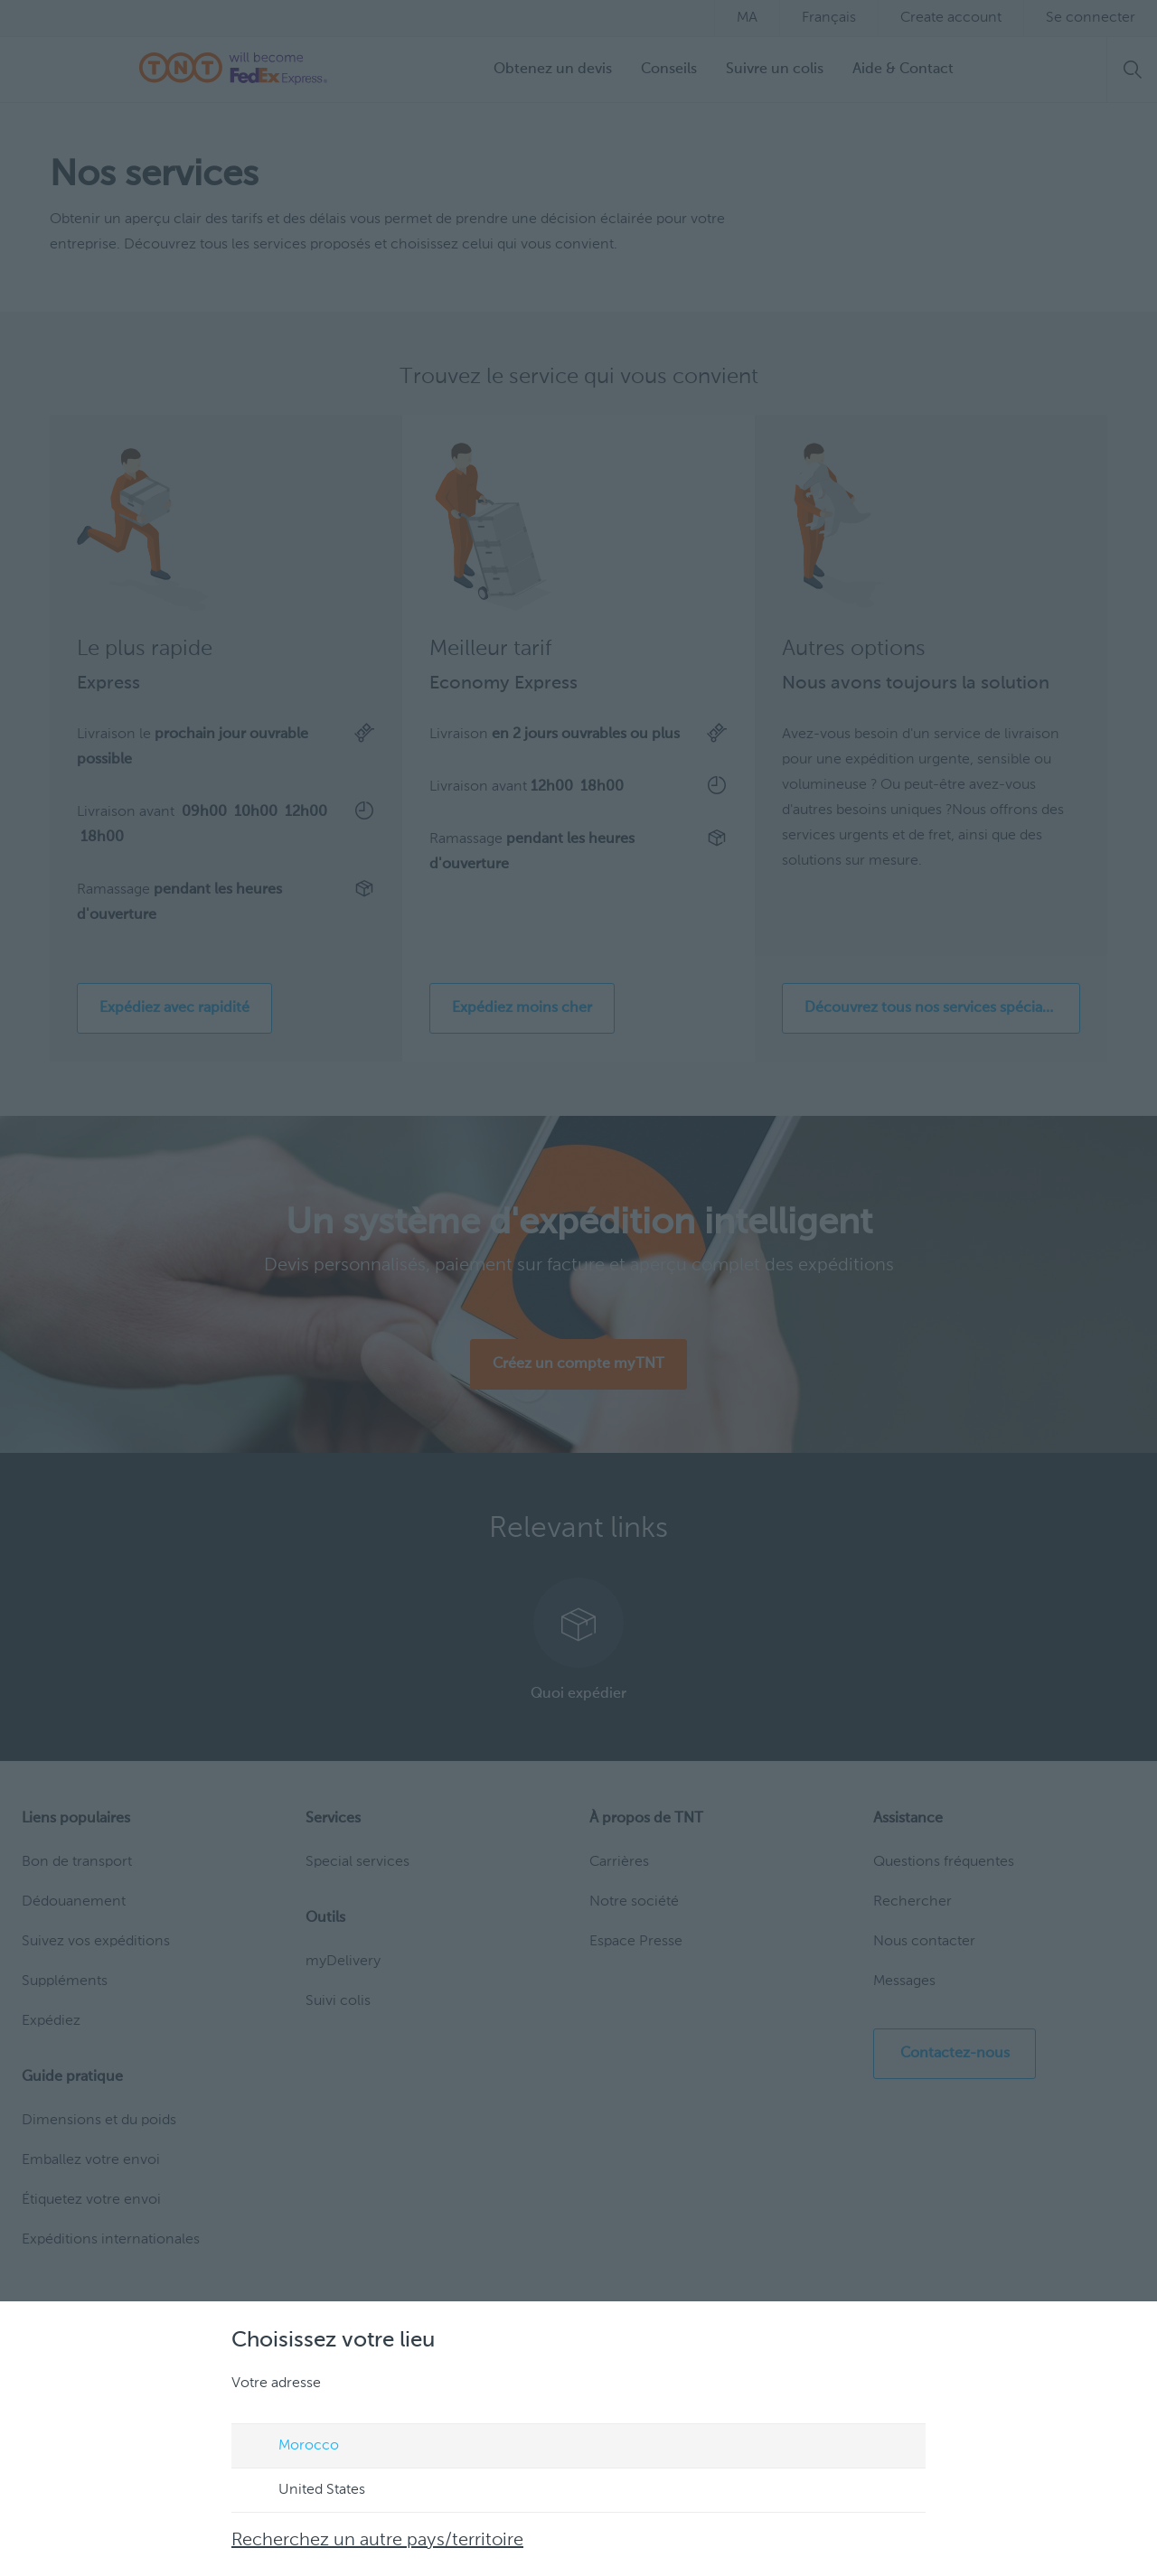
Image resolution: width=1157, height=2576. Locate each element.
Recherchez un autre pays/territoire (377, 2541)
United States (304, 2491)
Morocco (291, 2447)
